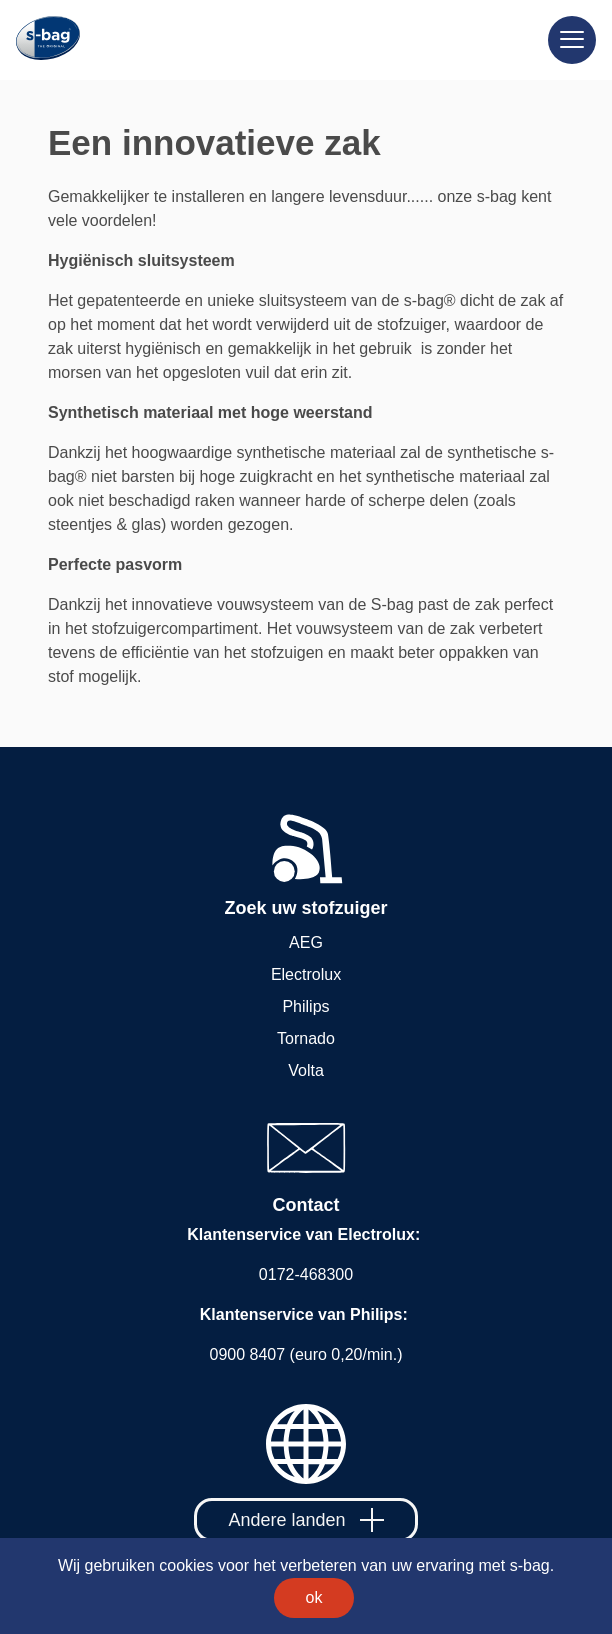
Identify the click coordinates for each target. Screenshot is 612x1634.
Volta (306, 1070)
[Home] (40, 39)
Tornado (306, 1038)
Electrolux (306, 974)
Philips (305, 1006)
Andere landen (305, 1520)
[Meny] (572, 40)
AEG (306, 942)
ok (314, 1597)
